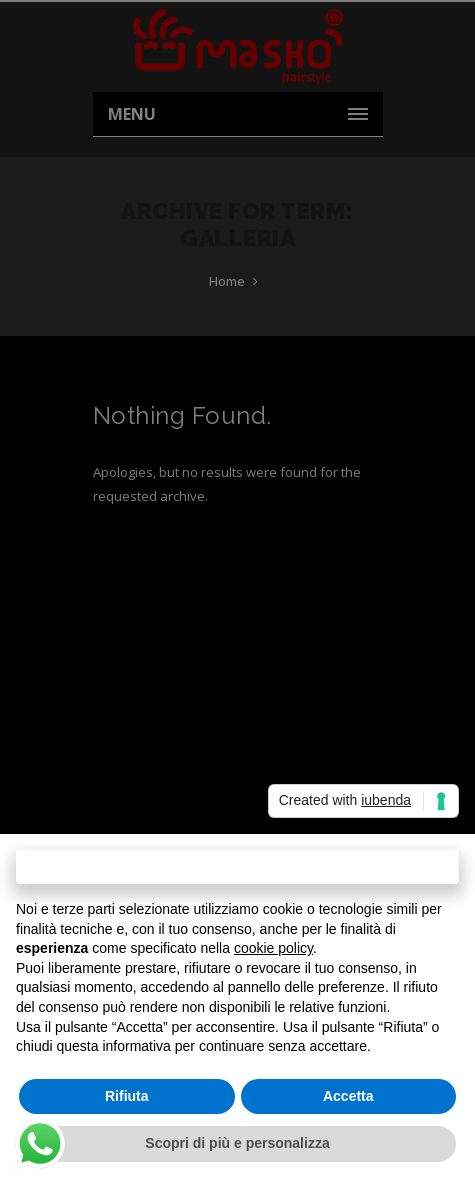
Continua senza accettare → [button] (237, 866)
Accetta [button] (348, 1096)
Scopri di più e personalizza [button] (237, 1143)
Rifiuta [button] (127, 1096)
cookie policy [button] (273, 948)
